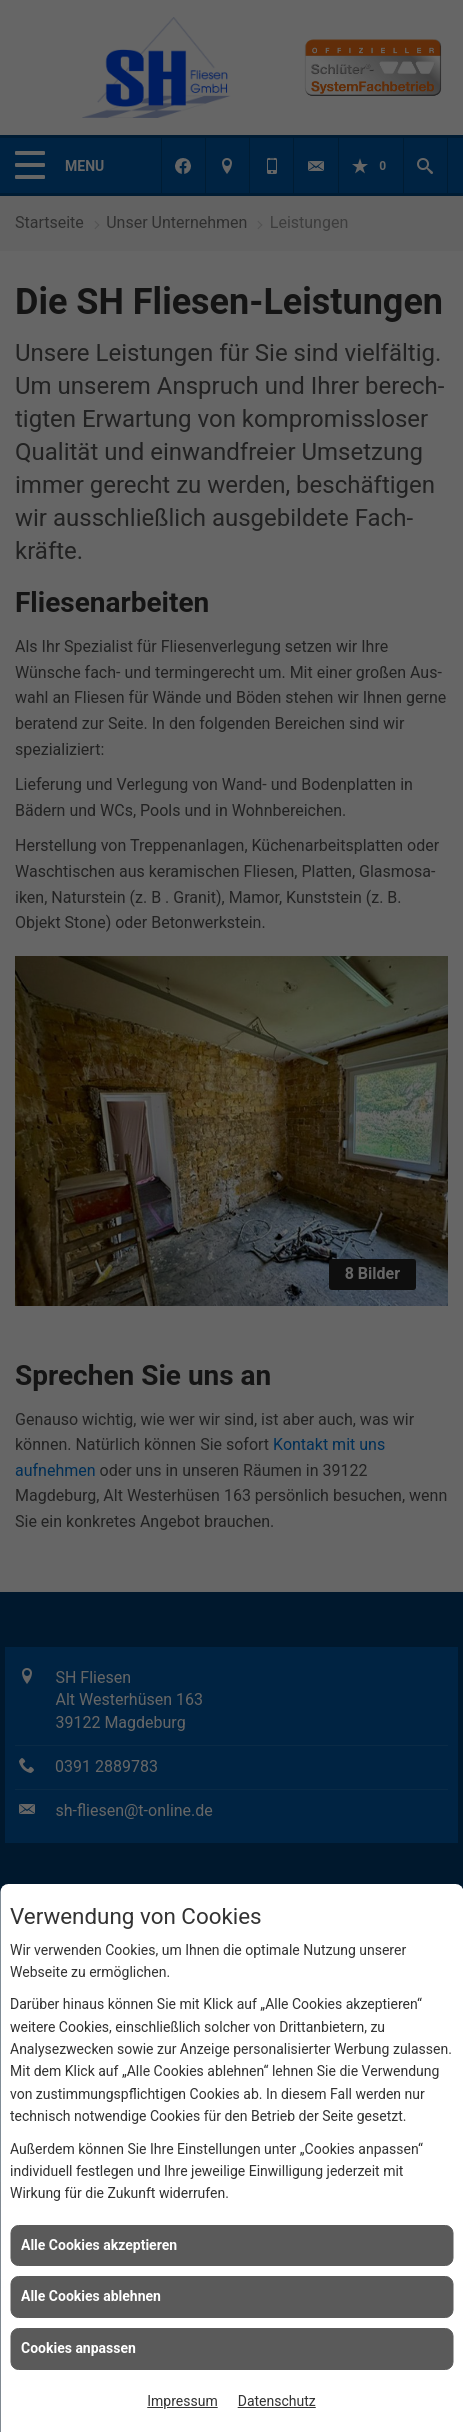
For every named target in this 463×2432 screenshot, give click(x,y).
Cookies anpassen (78, 2348)
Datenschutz (277, 2401)
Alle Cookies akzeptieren (99, 2245)
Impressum (182, 2401)
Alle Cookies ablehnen (91, 2296)
